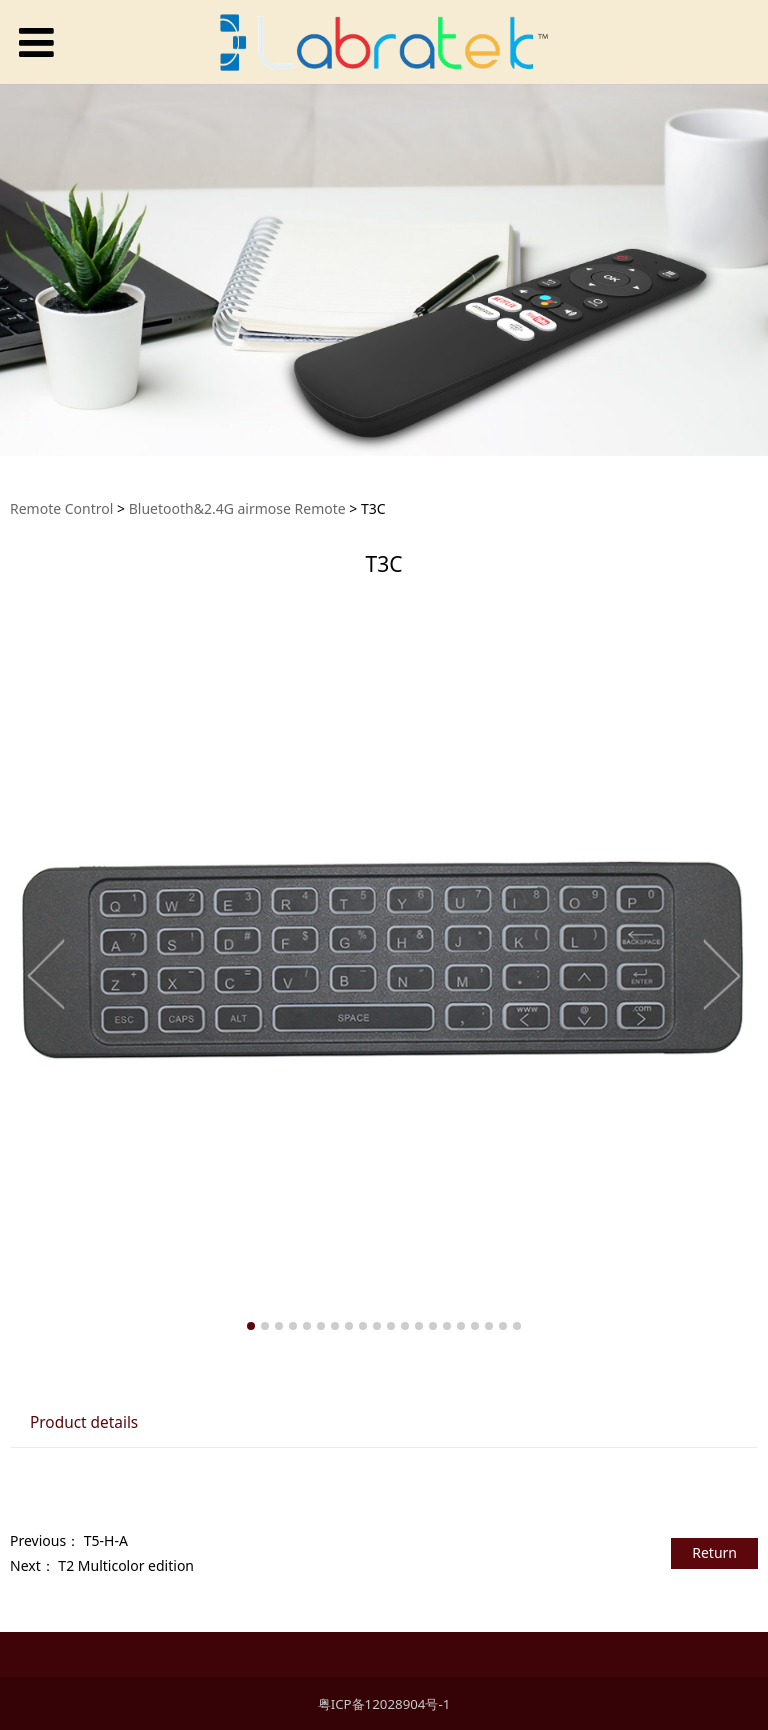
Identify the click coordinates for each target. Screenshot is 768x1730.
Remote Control (61, 508)
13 (419, 1326)
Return (714, 1552)
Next (721, 974)
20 (517, 1326)
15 (447, 1326)
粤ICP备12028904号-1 (384, 1704)
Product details (84, 1422)
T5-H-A (106, 1540)
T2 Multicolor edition (126, 1565)
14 (433, 1326)
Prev (47, 974)
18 (489, 1326)
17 (475, 1326)
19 (503, 1326)
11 (391, 1326)
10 (377, 1326)
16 (461, 1326)
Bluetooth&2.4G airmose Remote (237, 508)
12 (405, 1326)
